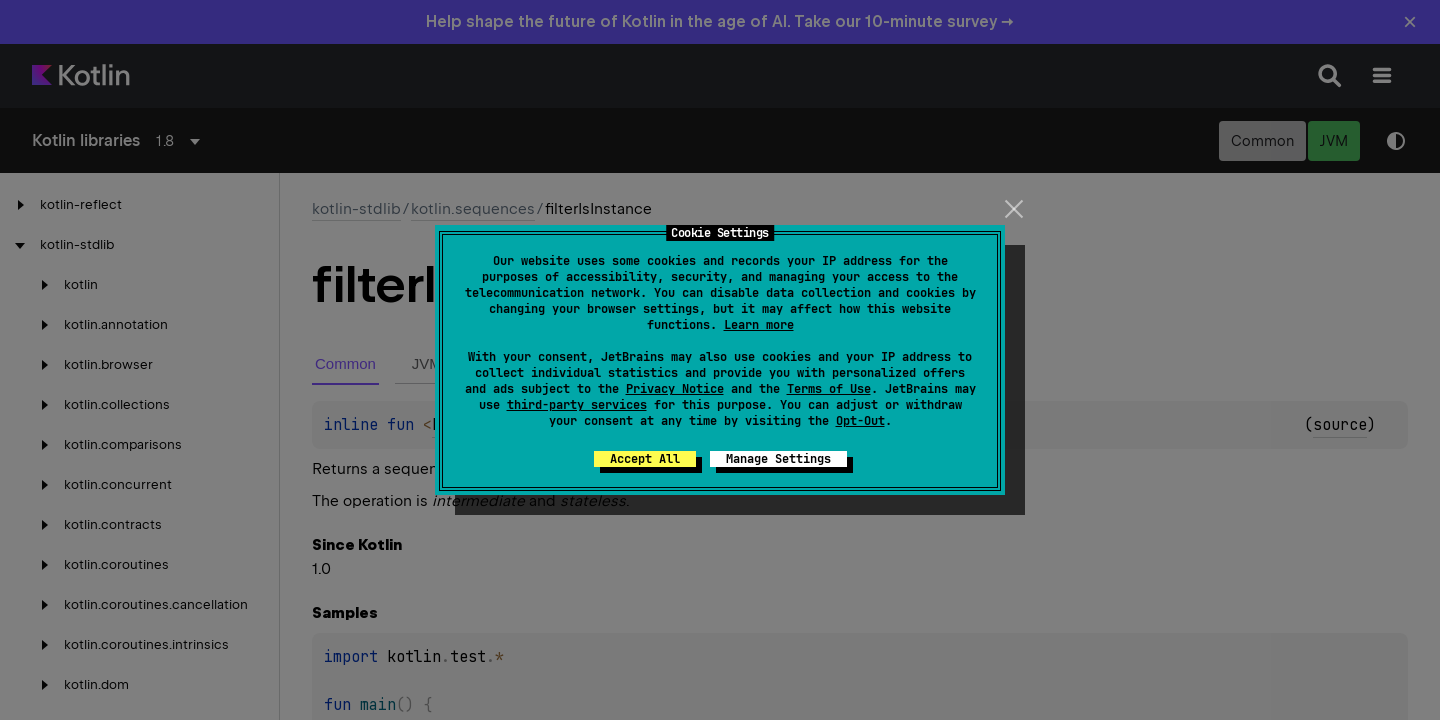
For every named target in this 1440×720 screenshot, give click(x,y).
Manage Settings (778, 459)
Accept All (645, 459)
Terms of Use (829, 389)
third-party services (577, 405)
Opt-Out (860, 421)
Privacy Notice (675, 389)
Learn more (759, 325)
